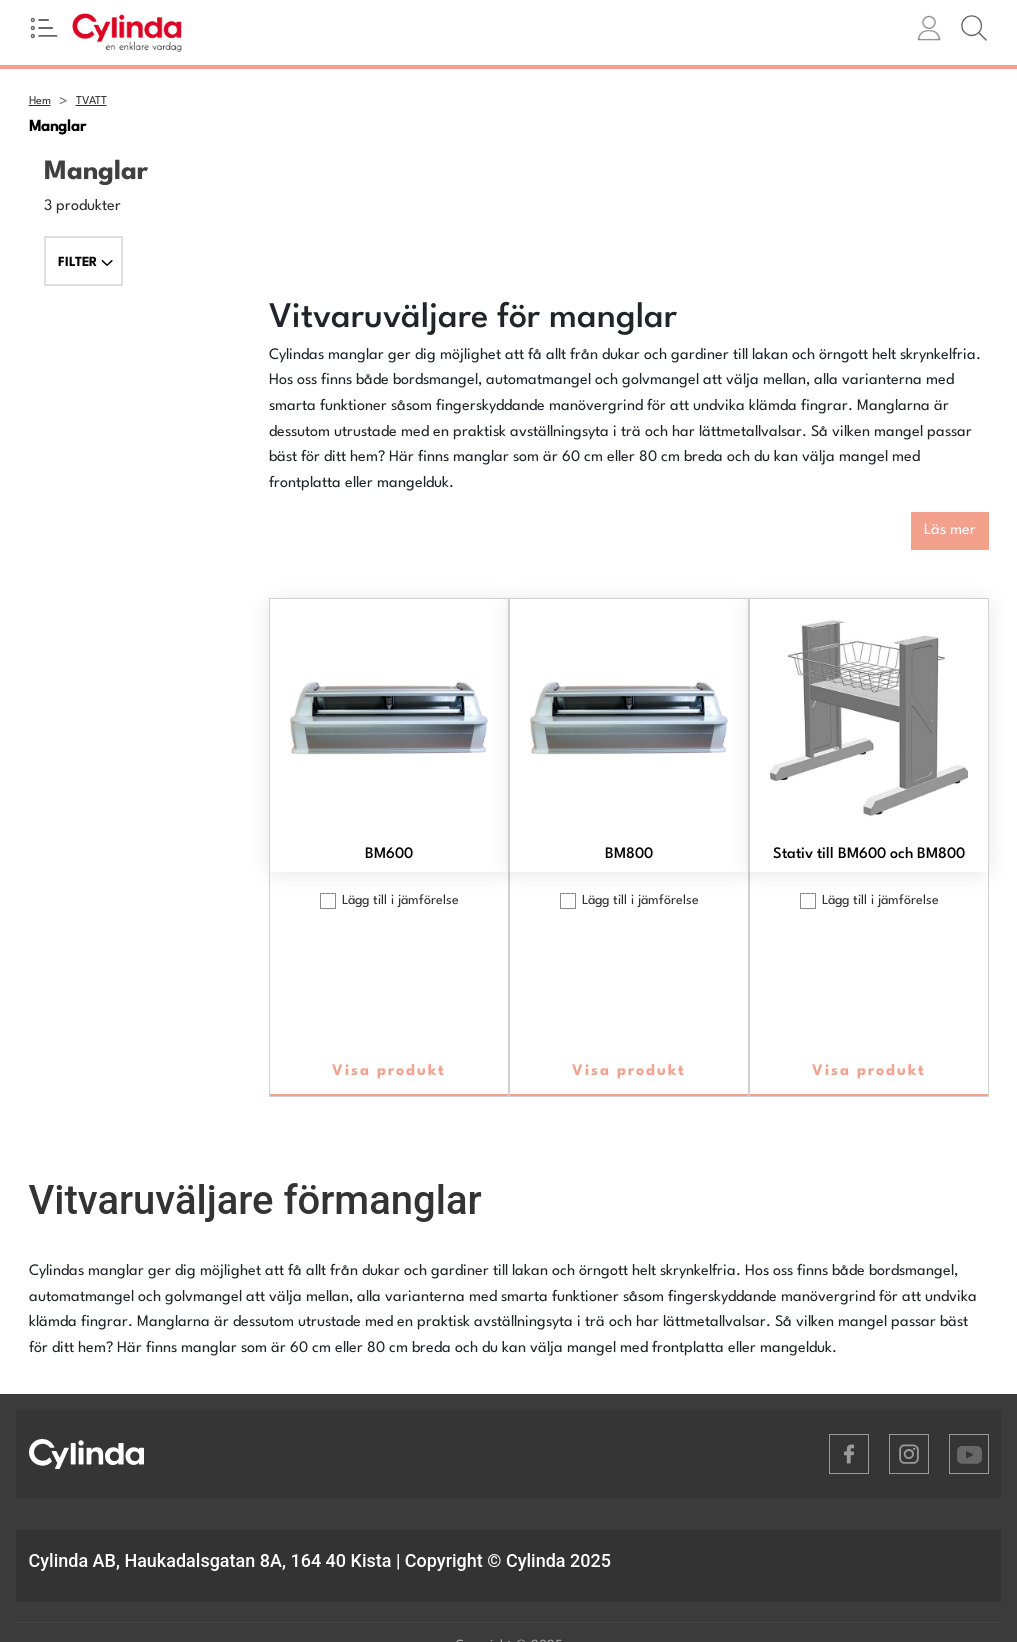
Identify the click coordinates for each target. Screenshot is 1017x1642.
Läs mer (950, 530)
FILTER (85, 262)
